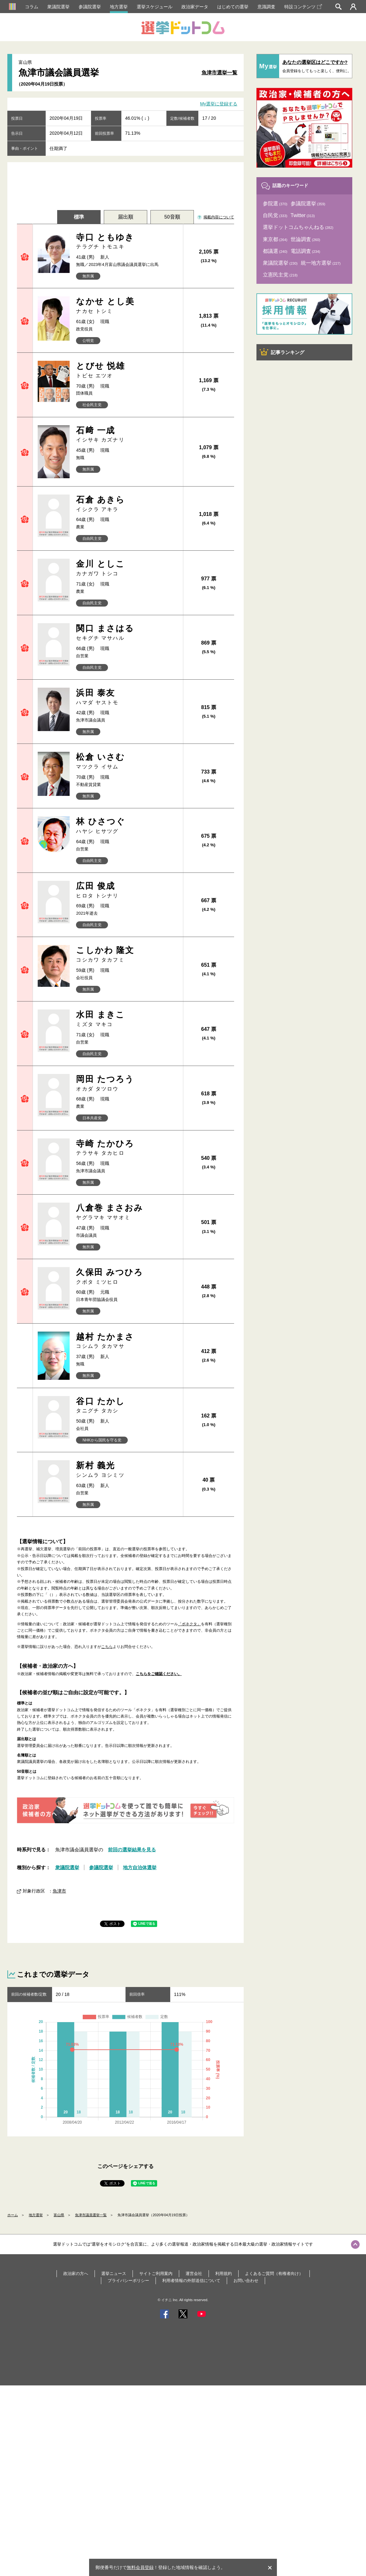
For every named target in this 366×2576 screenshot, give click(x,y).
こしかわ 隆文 (127, 954)
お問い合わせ (245, 2280)
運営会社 (194, 2273)
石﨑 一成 (127, 435)
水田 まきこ (127, 1019)
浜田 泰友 (127, 697)
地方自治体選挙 (139, 1867)
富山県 (59, 2215)
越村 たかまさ (127, 1341)
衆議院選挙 (58, 6)
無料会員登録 (140, 2567)
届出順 (125, 217)
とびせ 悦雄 (127, 370)
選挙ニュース (113, 2273)
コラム (31, 6)
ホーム (12, 2215)
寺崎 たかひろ (127, 1148)
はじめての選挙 (232, 6)
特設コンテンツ (303, 6)
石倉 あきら (127, 504)
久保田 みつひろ (127, 1276)
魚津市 (59, 1890)
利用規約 (223, 2273)
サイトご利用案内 (155, 2273)
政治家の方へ (75, 2273)
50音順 (172, 217)
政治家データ (194, 6)
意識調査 (266, 6)
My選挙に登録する (218, 104)
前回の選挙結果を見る (132, 1849)
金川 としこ (127, 568)
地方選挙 (119, 6)
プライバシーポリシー (128, 2280)
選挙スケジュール (154, 6)
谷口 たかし (127, 1405)
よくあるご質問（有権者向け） (274, 2273)
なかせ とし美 (127, 306)
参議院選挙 (90, 6)
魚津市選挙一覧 (219, 72)
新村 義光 (127, 1470)
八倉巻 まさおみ (127, 1212)
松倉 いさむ (127, 761)
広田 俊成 (127, 890)
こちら (107, 1646)
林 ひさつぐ (127, 826)
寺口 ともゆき (127, 241)
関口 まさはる (127, 632)
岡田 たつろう (127, 1083)
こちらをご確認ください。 (159, 1674)
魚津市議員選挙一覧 (91, 2215)
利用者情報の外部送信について (191, 2280)
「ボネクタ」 (189, 1624)
